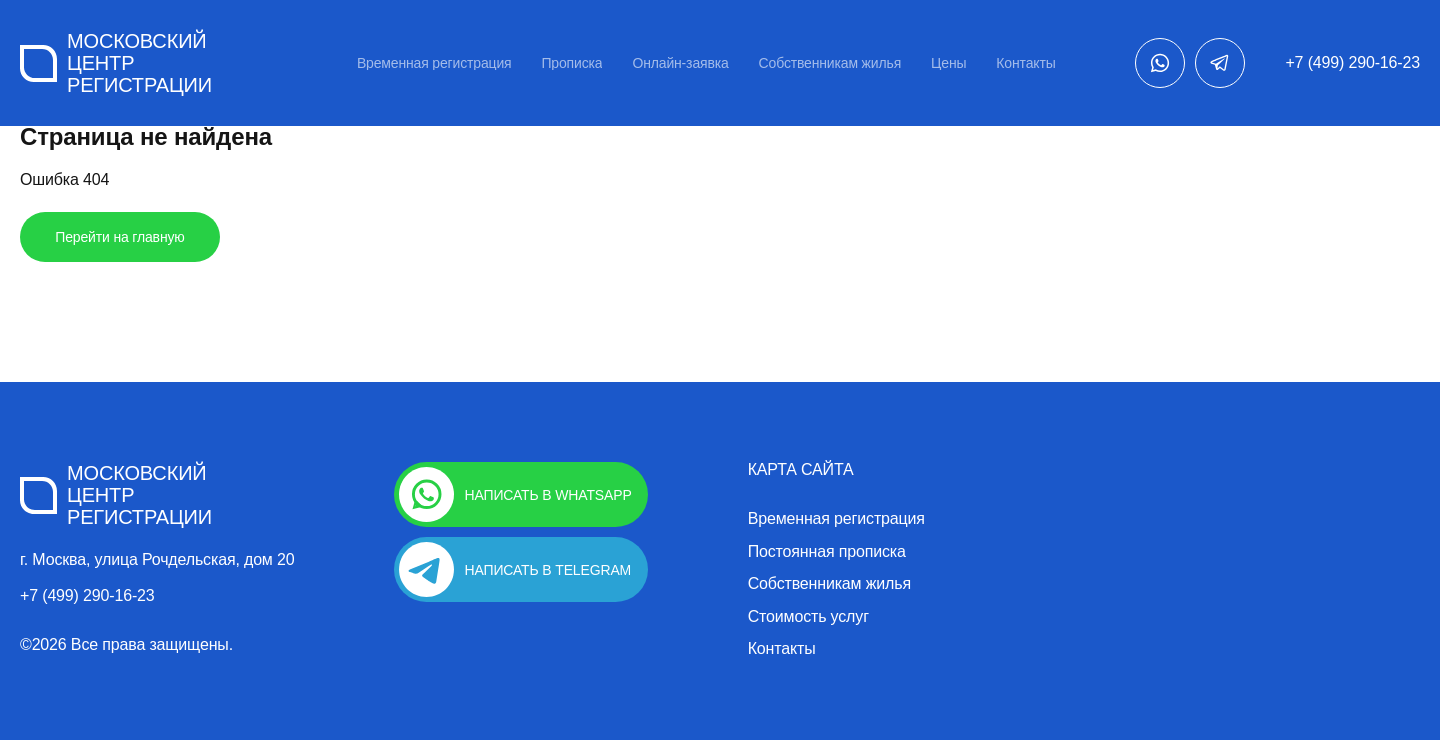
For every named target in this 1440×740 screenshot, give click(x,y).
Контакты (1025, 63)
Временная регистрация (434, 63)
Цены (948, 63)
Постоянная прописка (827, 552)
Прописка (571, 63)
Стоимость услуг (808, 617)
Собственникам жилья (830, 63)
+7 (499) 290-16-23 (1352, 62)
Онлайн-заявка (680, 63)
